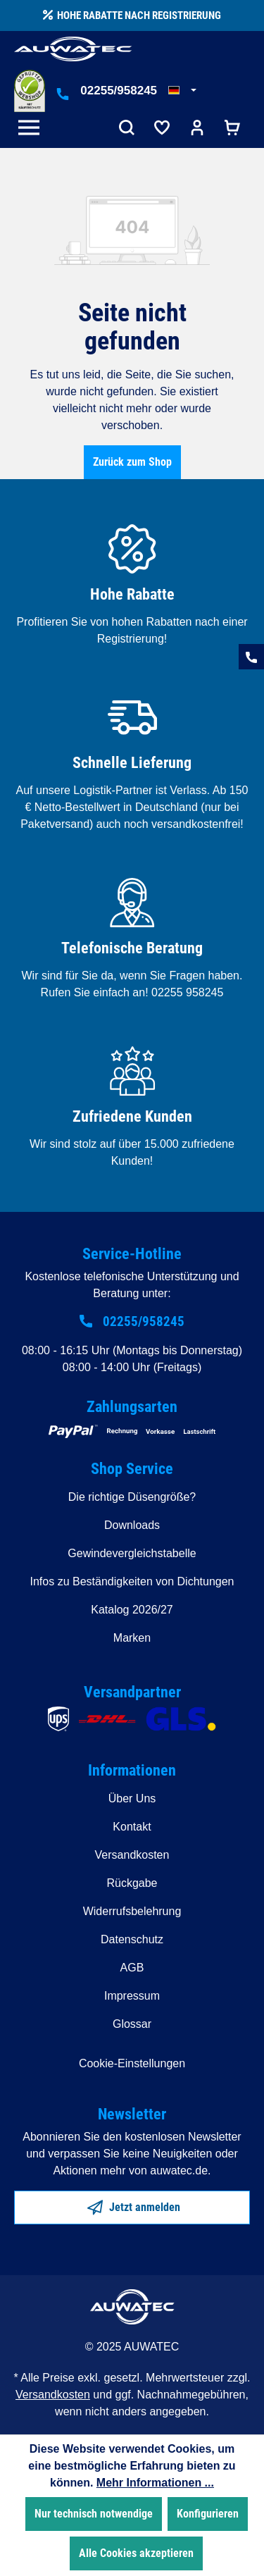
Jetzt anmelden (133, 2205)
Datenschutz (132, 1939)
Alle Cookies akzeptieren (136, 2553)
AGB (132, 1968)
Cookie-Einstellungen (132, 2063)
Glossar (132, 2024)
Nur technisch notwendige (93, 2513)
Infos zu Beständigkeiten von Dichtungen (132, 1581)
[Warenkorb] (232, 129)
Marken (132, 1638)
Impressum (132, 1996)
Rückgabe (131, 1883)
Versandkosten (132, 1855)
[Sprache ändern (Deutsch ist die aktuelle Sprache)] (182, 91)
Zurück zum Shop (132, 462)
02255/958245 (118, 90)
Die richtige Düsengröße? (132, 1497)
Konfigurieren (208, 2513)
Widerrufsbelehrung (132, 1911)
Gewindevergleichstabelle (132, 1553)
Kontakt (132, 1827)
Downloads (132, 1525)
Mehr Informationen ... (155, 2483)
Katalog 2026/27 (132, 1610)
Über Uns (132, 1798)
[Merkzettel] (162, 129)
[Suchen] (126, 129)
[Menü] (31, 129)
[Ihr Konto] (197, 129)
